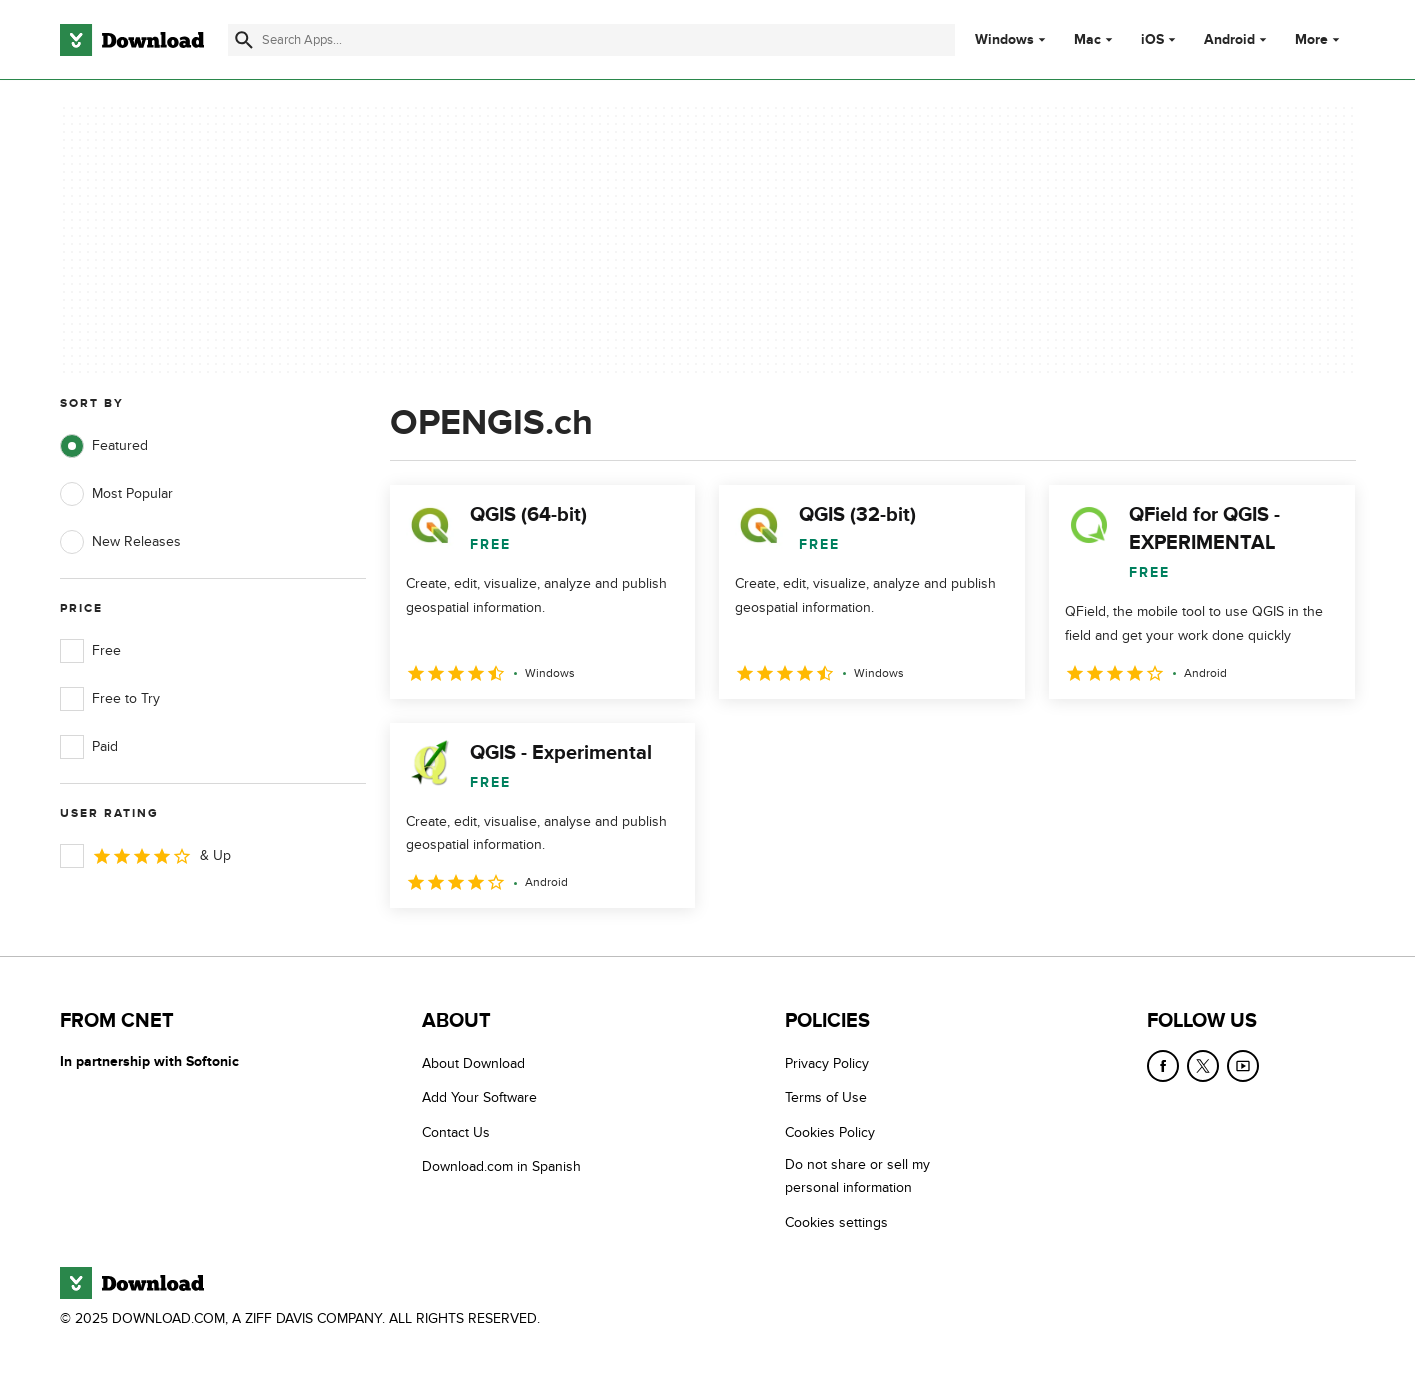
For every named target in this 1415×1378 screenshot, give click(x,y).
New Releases (120, 542)
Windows (1004, 40)
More (1319, 39)
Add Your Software (479, 1097)
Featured (104, 446)
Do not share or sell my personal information (857, 1176)
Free (90, 651)
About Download (473, 1063)
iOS (1152, 40)
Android (1229, 40)
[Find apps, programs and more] (591, 40)
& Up (145, 856)
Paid (89, 747)
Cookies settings (836, 1222)
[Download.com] (132, 40)
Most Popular (116, 494)
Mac (1087, 40)
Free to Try (110, 699)
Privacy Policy (827, 1063)
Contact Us (456, 1132)
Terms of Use (826, 1097)
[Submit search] (244, 40)
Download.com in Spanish (501, 1166)
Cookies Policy (830, 1132)
